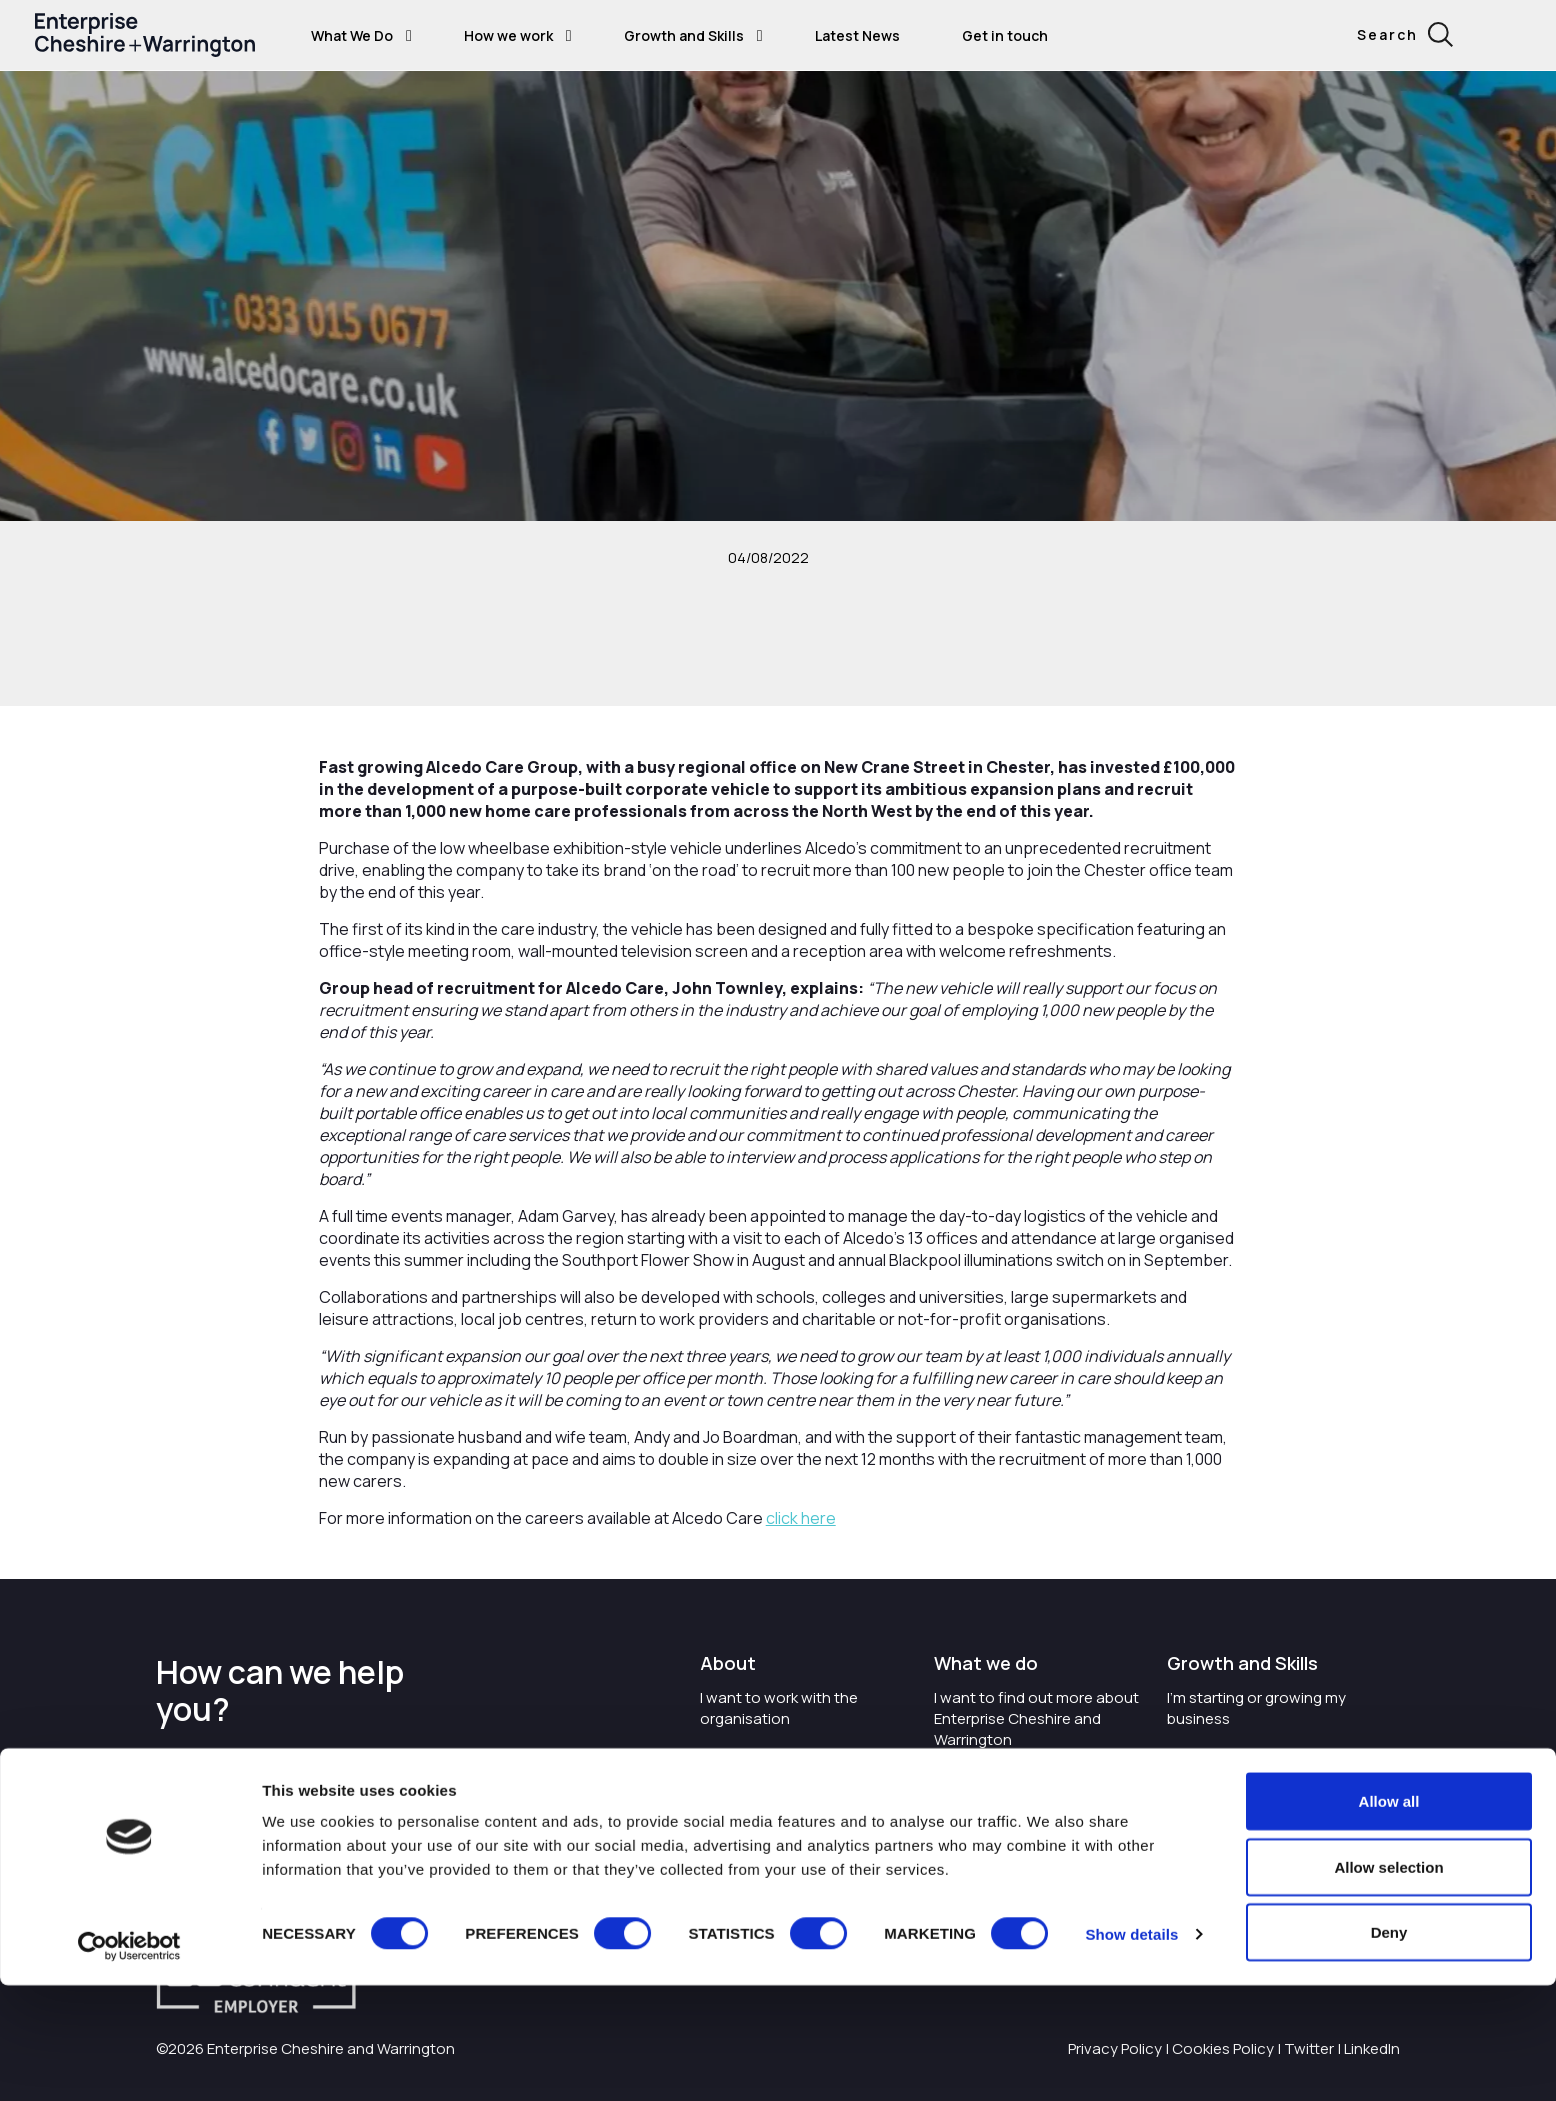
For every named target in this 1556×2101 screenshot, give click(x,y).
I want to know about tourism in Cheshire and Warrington (1036, 1786)
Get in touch (1005, 35)
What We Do (352, 35)
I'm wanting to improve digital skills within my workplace (1268, 1822)
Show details (1131, 2049)
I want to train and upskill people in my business (1252, 1765)
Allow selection (1388, 1982)
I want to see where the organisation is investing (1019, 1843)
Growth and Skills (684, 35)
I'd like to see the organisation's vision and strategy (786, 1832)
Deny (1389, 2047)
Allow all (1389, 1916)
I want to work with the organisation (779, 1708)
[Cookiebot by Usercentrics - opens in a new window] (129, 2062)
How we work (508, 35)
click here (801, 1518)
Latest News (857, 35)
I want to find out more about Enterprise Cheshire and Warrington (1036, 1718)
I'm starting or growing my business (1256, 1708)
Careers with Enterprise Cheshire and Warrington (787, 1765)
